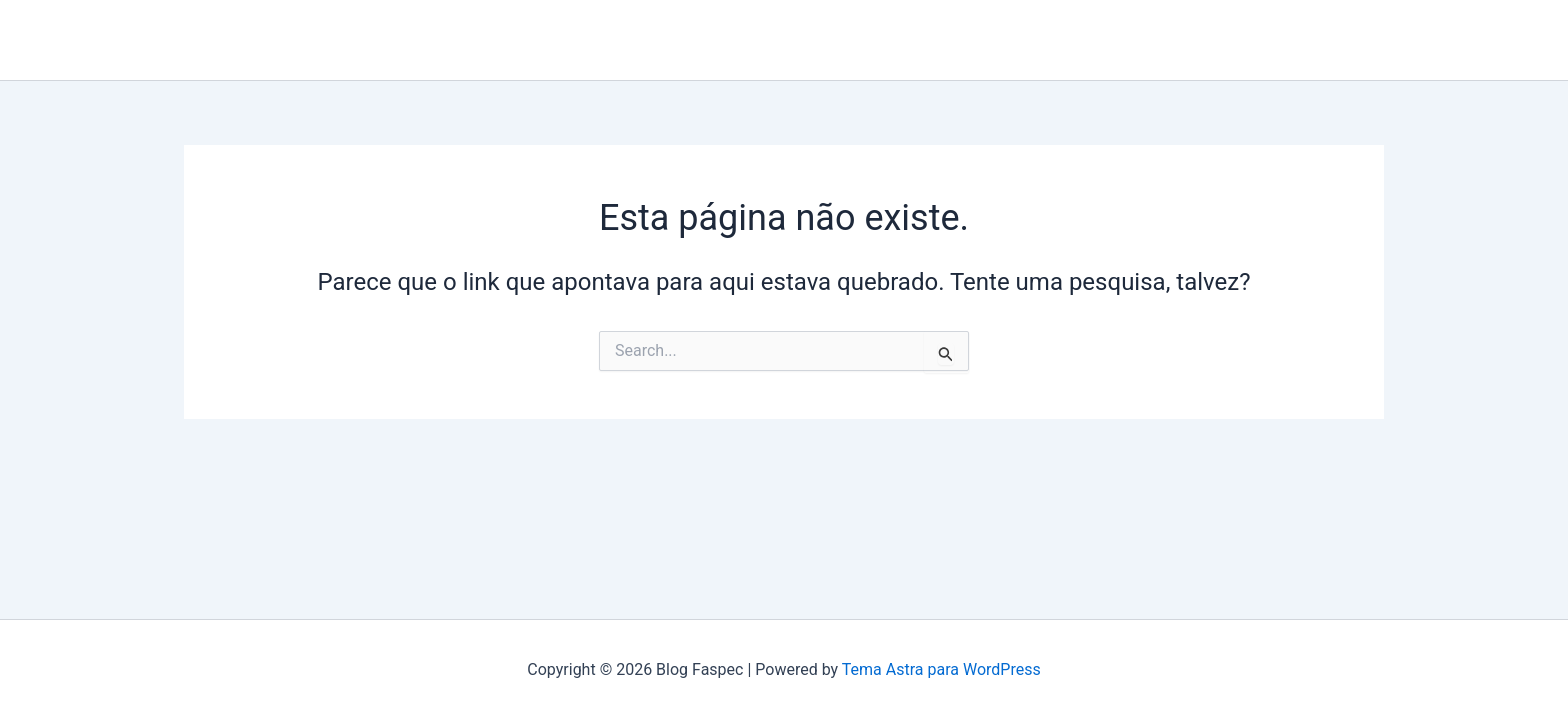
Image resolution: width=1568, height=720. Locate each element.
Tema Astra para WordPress (941, 669)
